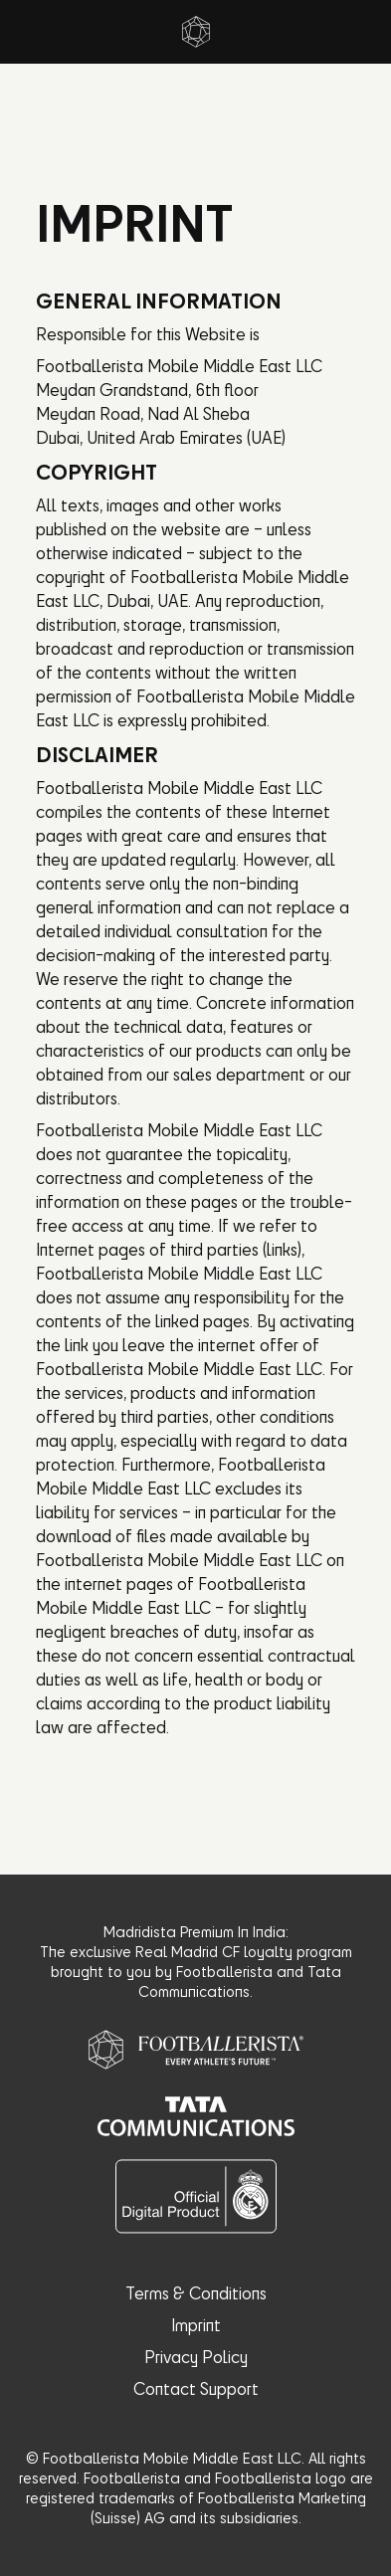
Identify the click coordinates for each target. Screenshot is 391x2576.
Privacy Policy (196, 2356)
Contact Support (196, 2388)
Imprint (196, 2324)
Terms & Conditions (196, 2292)
